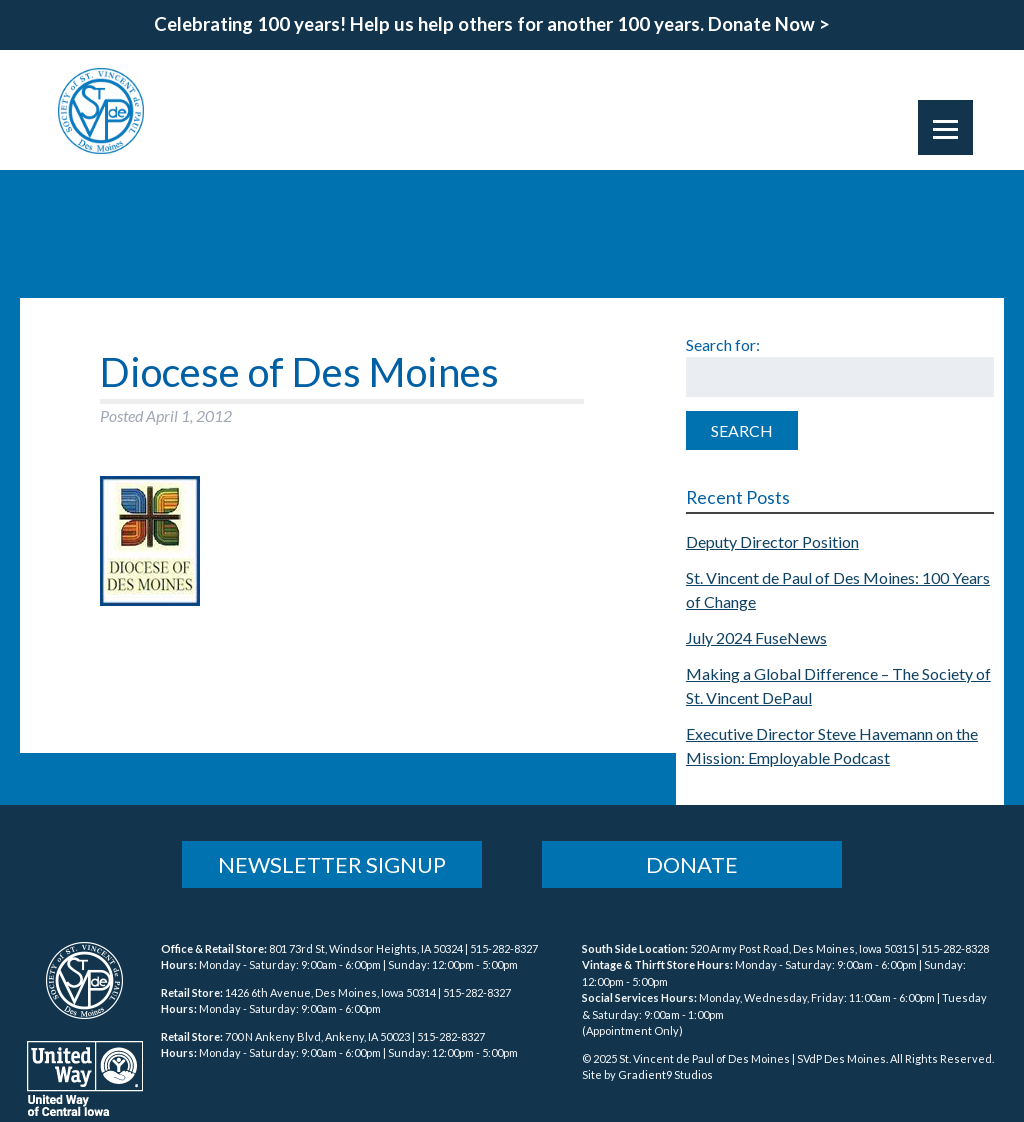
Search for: (723, 344)
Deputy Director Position (772, 541)
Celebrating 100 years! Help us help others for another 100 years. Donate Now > (492, 24)
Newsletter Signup (332, 864)
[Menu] (945, 127)
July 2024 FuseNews (756, 637)
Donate (692, 864)
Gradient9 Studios (665, 1074)
